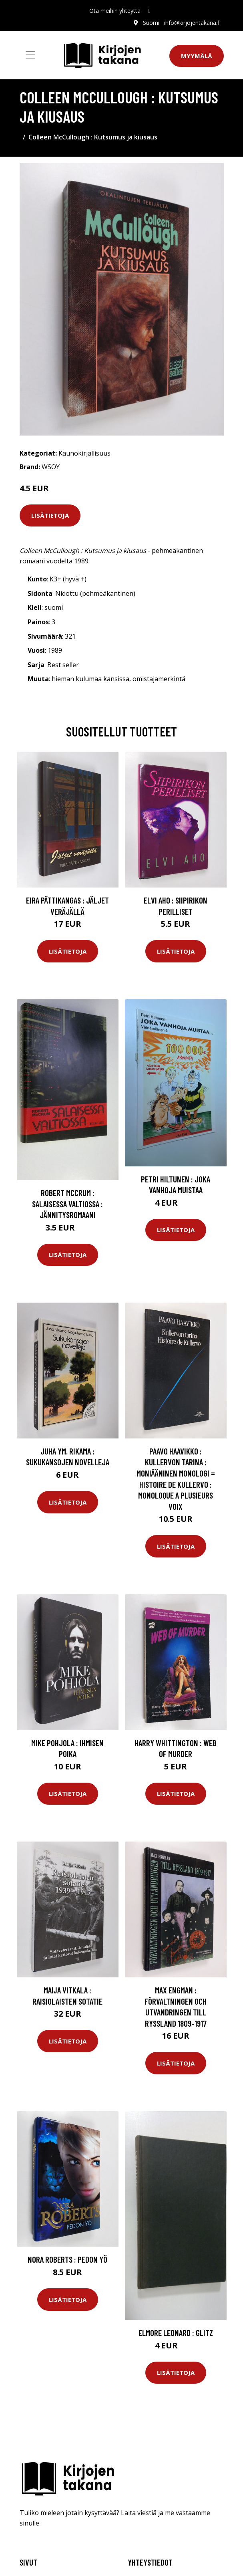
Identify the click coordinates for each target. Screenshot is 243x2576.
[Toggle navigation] (30, 55)
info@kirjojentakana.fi (192, 22)
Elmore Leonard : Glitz (176, 2333)
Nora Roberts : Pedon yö (67, 2259)
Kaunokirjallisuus (84, 453)
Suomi (151, 22)
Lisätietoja (50, 515)
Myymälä (196, 56)
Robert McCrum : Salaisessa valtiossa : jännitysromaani (67, 1204)
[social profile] (149, 10)
